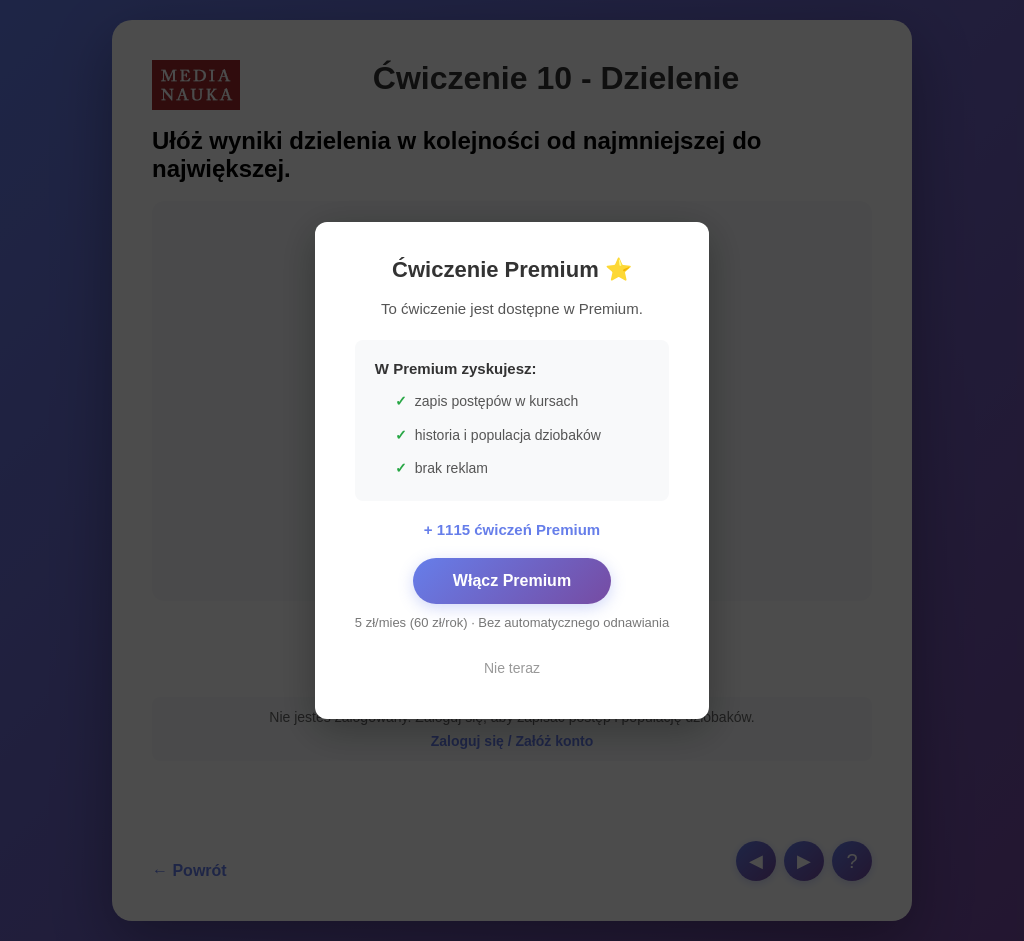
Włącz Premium (512, 580)
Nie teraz (512, 668)
